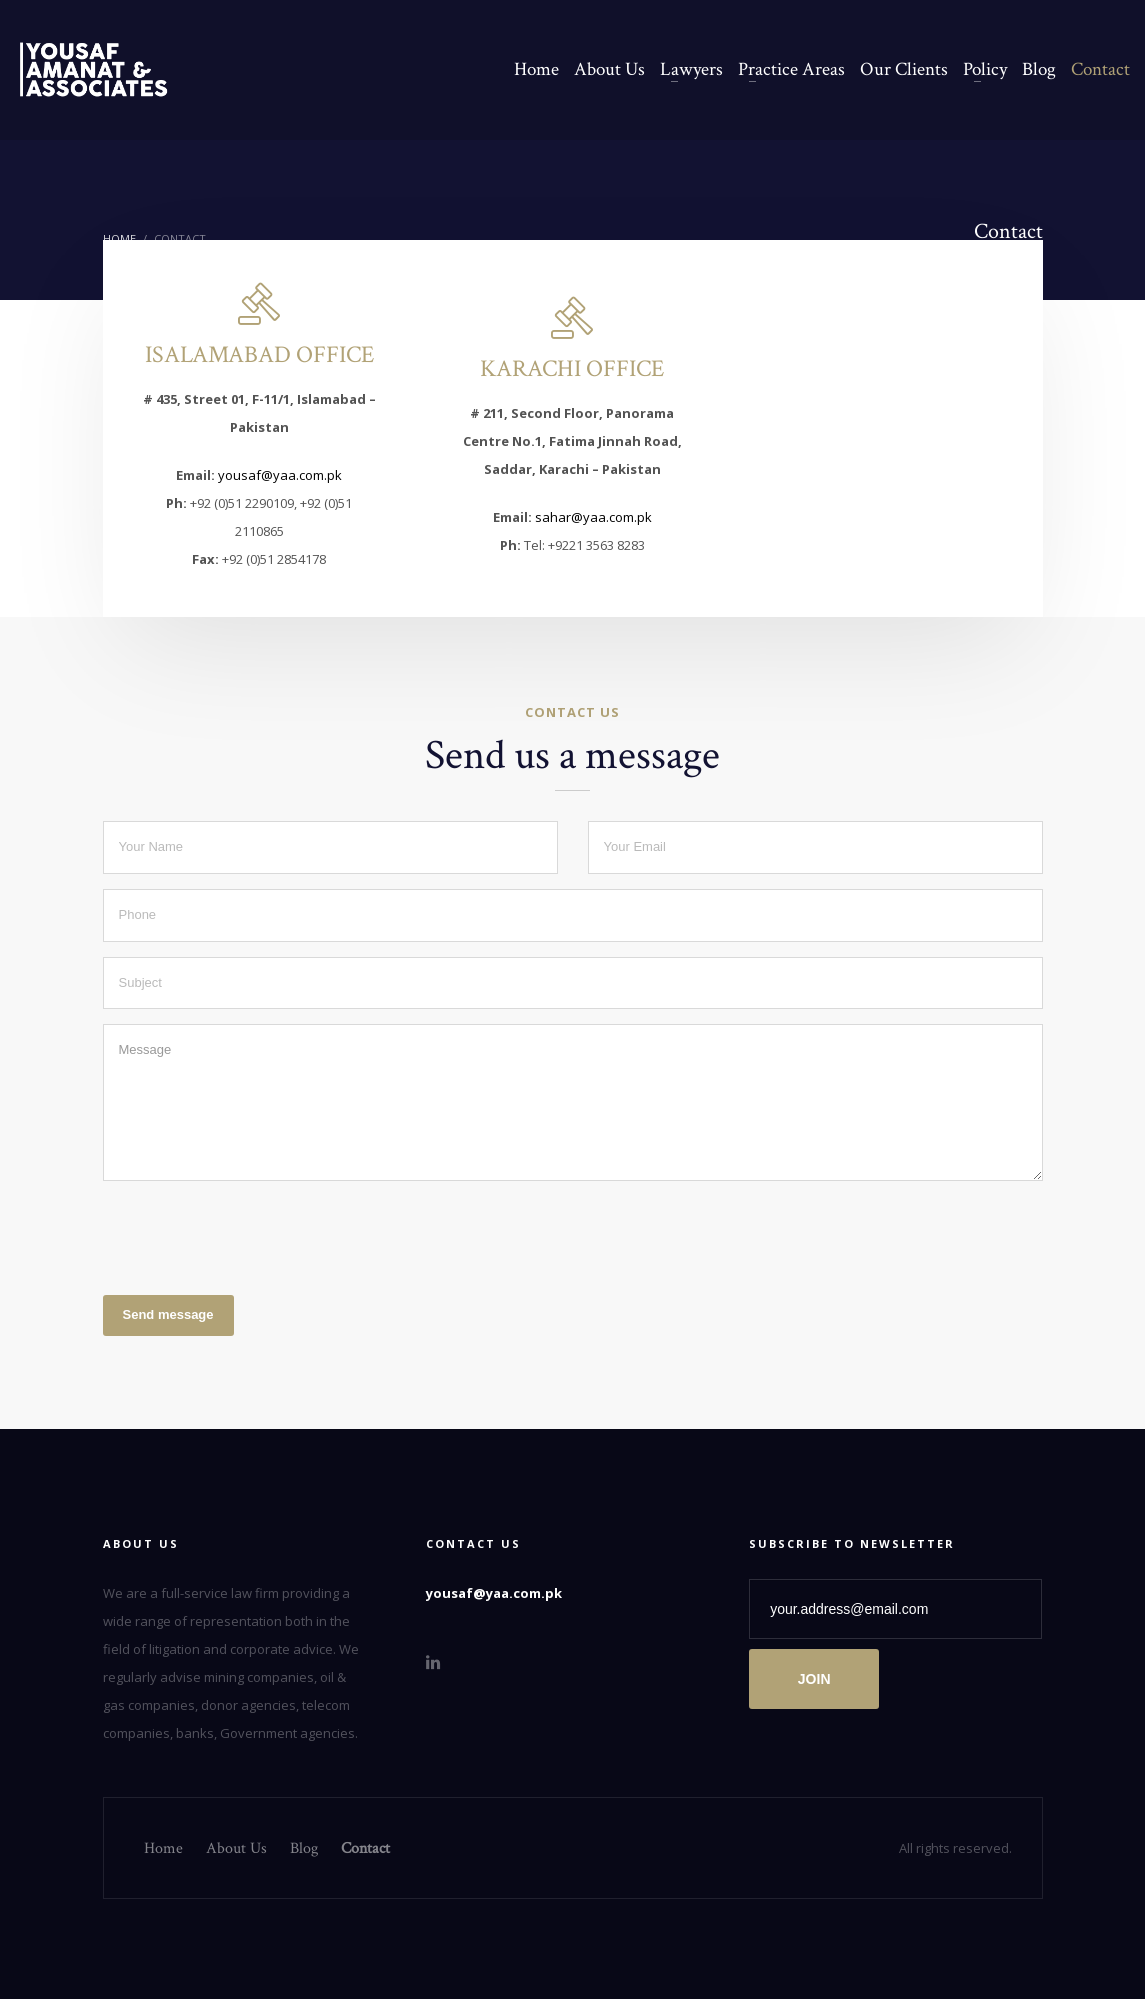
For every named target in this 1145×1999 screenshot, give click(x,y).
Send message (168, 1314)
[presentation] (255, 1235)
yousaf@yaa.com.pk (280, 475)
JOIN (814, 1679)
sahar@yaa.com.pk (593, 517)
